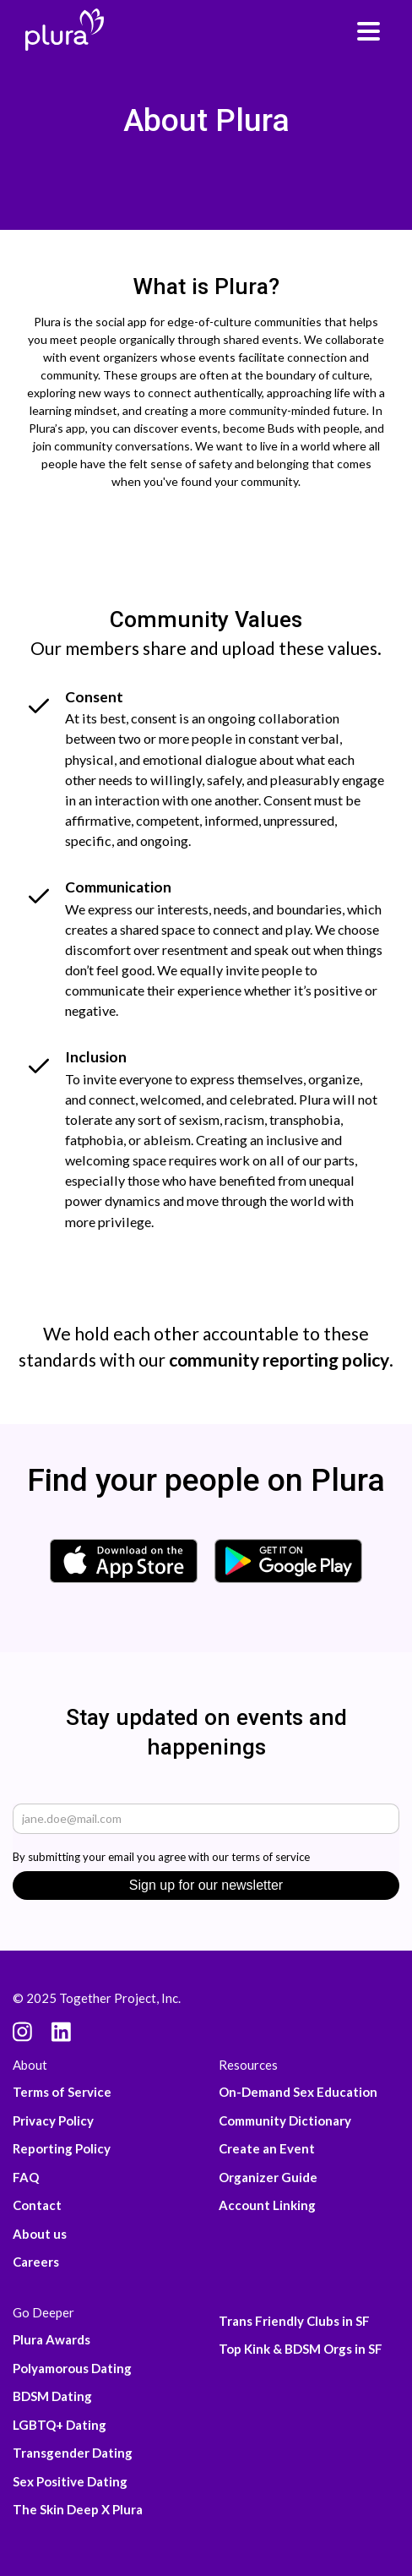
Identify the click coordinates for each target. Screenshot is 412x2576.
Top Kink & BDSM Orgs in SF (300, 2348)
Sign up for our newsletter (206, 1885)
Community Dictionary (285, 2120)
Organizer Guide (268, 2177)
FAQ (26, 2177)
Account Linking (267, 2205)
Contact (37, 2205)
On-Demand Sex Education (298, 2091)
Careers (36, 2261)
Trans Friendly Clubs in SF (294, 2320)
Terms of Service (62, 2091)
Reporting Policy (62, 2148)
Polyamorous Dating (72, 2368)
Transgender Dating (73, 2452)
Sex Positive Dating (70, 2481)
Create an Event (267, 2148)
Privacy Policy (53, 2120)
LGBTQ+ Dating (59, 2424)
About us (40, 2233)
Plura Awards (51, 2339)
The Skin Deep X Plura (78, 2509)
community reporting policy (279, 1359)
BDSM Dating (52, 2396)
